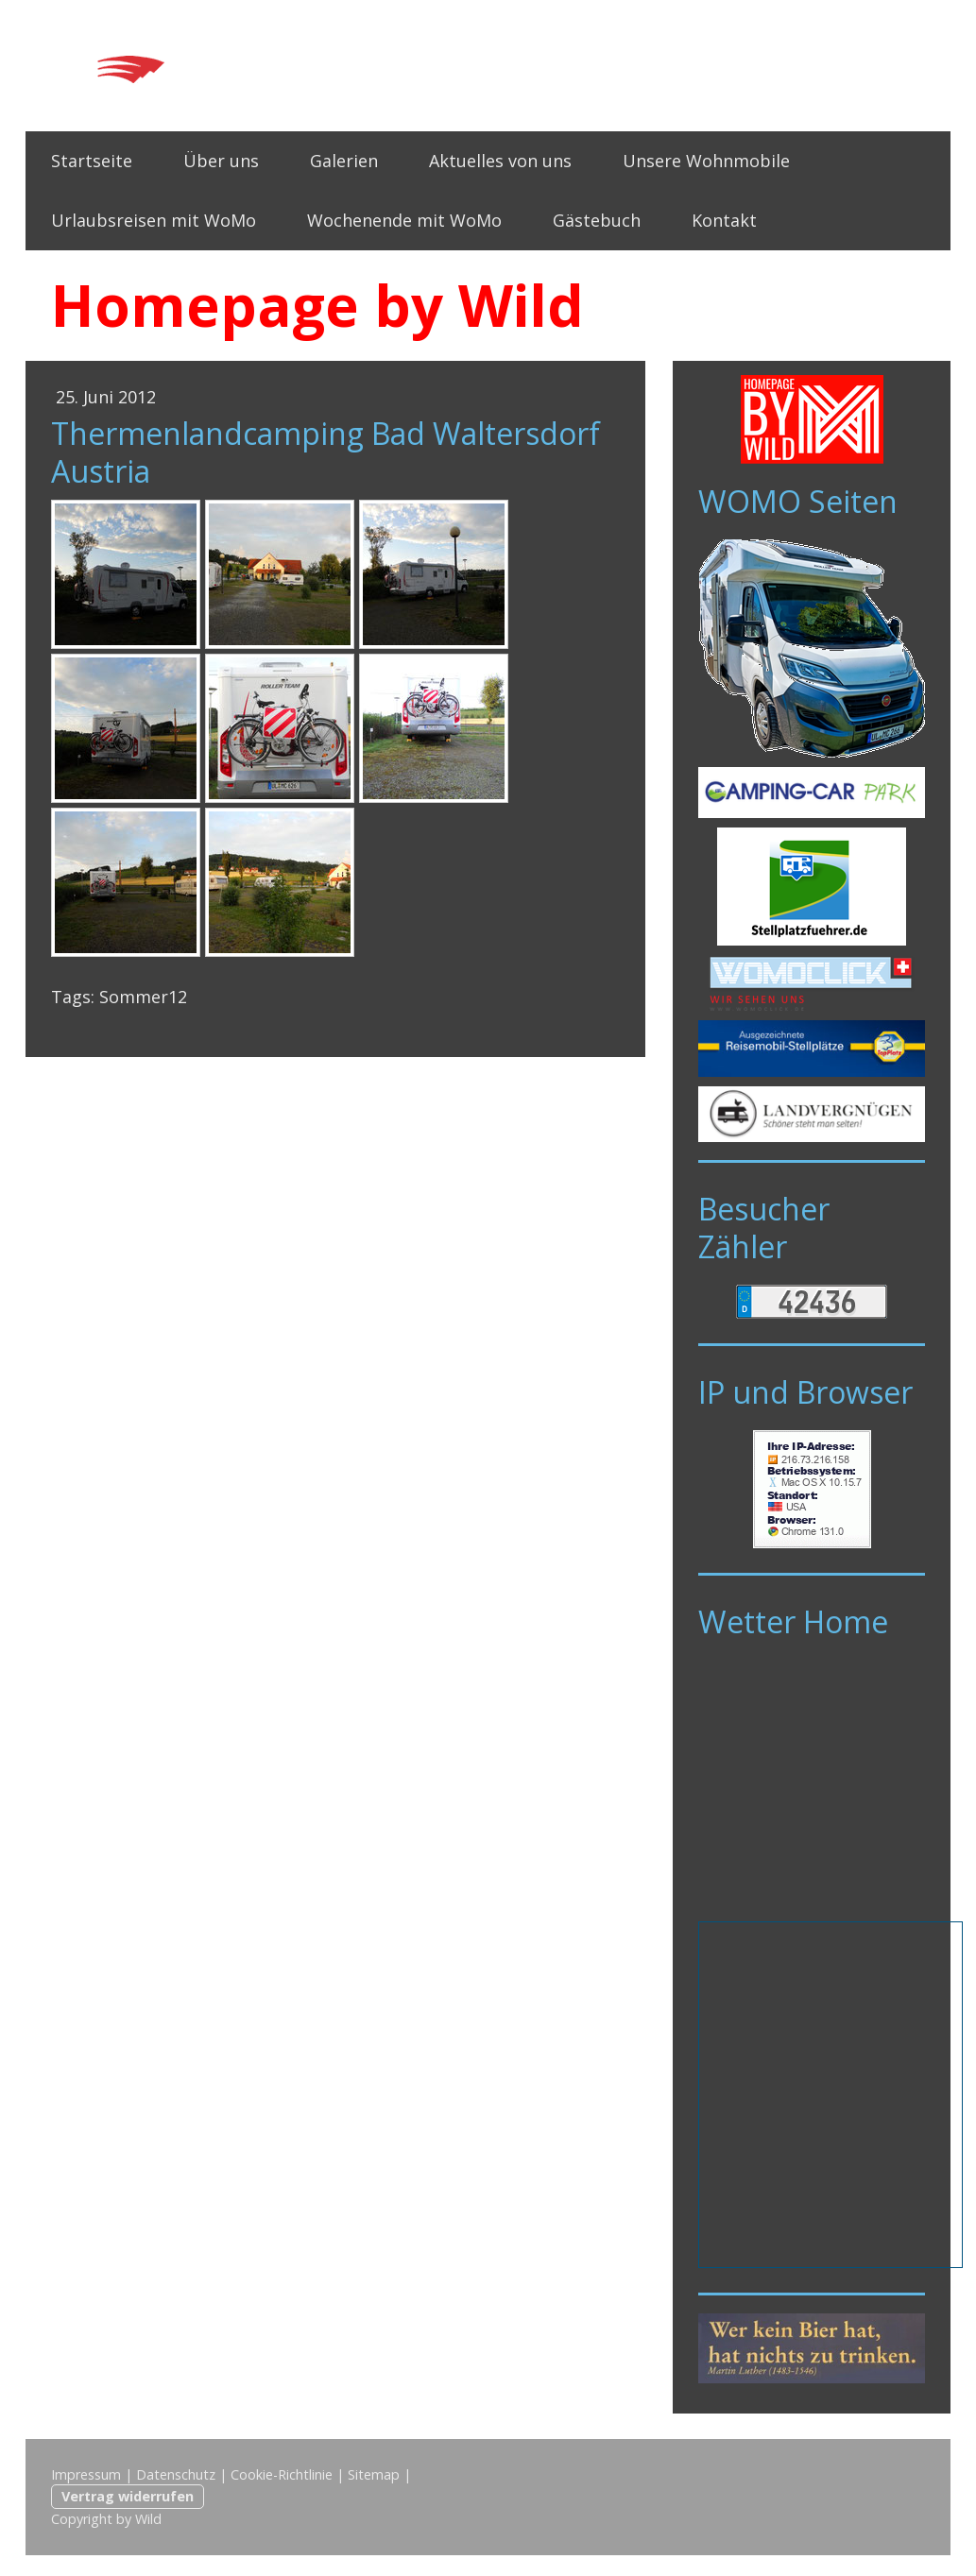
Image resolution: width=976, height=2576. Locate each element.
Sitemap (374, 2474)
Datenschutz (175, 2474)
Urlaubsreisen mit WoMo (153, 220)
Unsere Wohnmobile (706, 160)
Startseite (91, 160)
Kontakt (724, 220)
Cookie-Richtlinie (282, 2474)
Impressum (86, 2474)
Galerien (344, 160)
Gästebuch (597, 220)
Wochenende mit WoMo (404, 220)
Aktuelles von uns (500, 160)
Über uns (221, 160)
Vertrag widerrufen (127, 2496)
